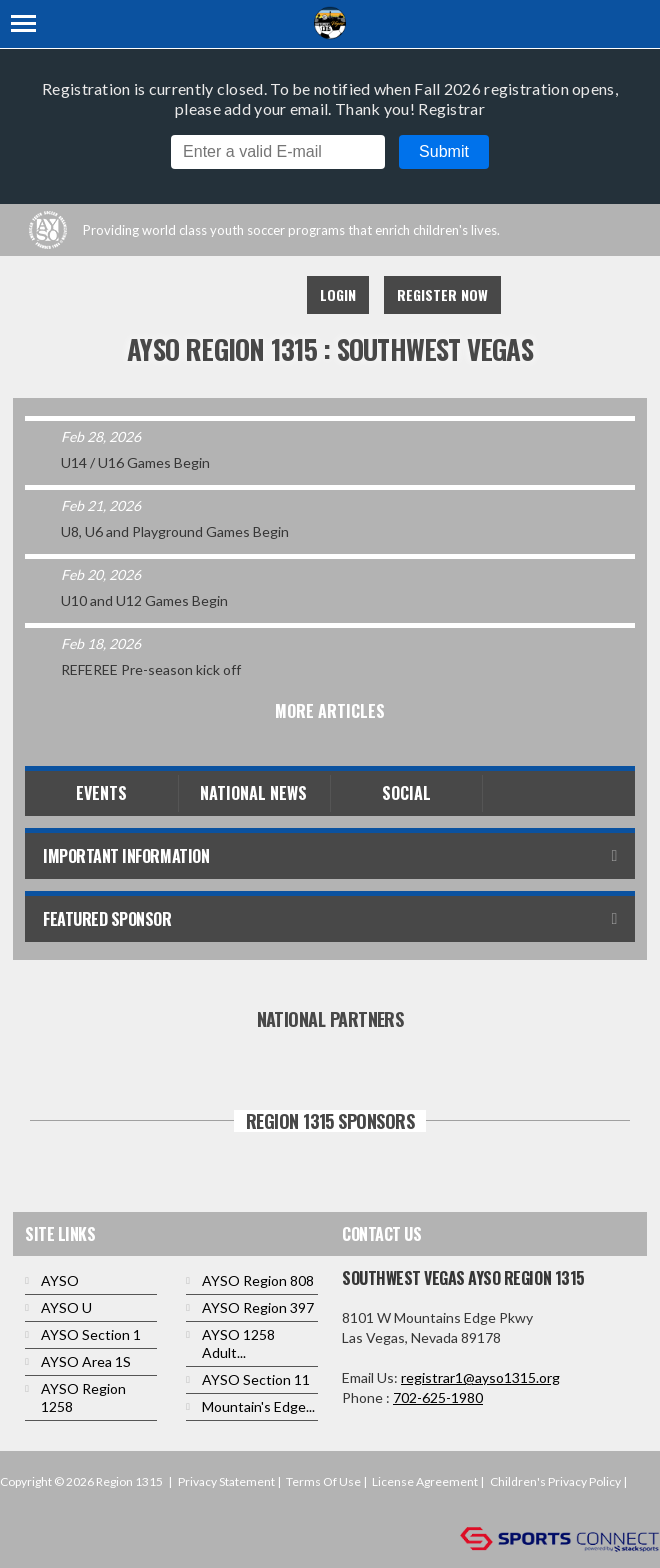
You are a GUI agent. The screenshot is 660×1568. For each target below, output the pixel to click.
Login (338, 294)
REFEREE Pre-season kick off (151, 669)
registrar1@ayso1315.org (480, 1377)
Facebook (176, 295)
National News (253, 793)
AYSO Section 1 (91, 1334)
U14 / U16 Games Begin (135, 462)
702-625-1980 (438, 1397)
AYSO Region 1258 (83, 1397)
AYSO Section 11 (256, 1379)
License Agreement (425, 1481)
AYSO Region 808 (258, 1280)
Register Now (442, 294)
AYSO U (66, 1307)
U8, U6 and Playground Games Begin (175, 531)
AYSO (60, 1280)
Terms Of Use (323, 1481)
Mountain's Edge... (258, 1406)
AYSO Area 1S (86, 1361)
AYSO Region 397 (258, 1307)
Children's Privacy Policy (555, 1481)
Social (406, 793)
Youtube (220, 295)
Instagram (264, 295)
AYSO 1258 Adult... (238, 1343)
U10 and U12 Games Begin (144, 600)
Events (101, 793)
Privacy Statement (226, 1481)
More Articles (330, 711)
